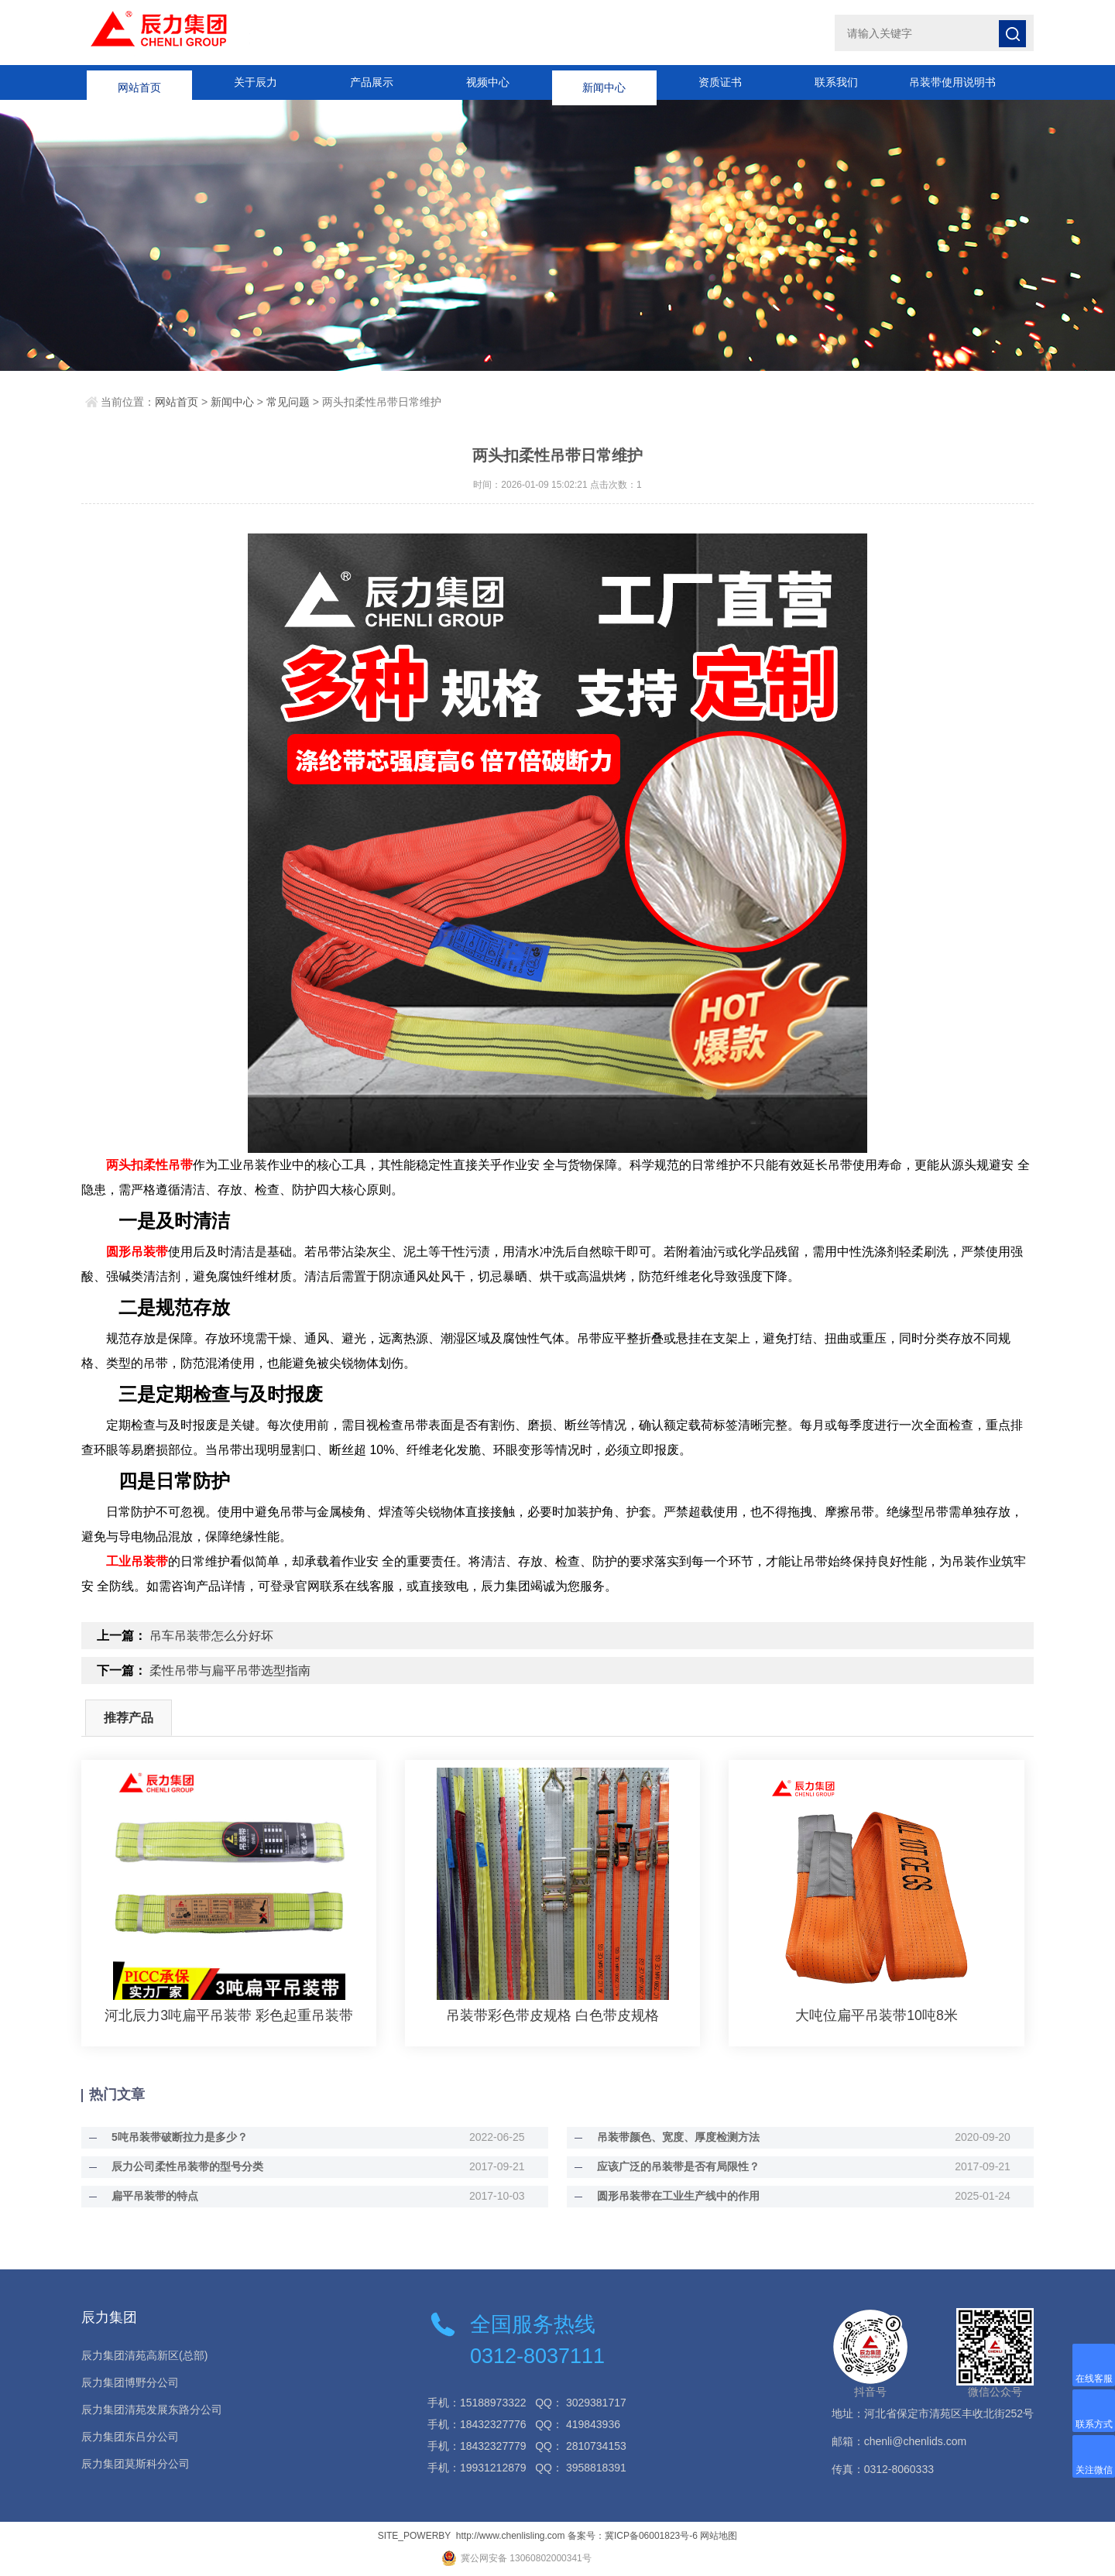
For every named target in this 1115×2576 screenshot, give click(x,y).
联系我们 (836, 82)
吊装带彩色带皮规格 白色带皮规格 (552, 2015)
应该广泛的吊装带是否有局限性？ (671, 2166)
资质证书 (720, 82)
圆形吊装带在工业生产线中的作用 (671, 2196)
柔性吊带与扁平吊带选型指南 (229, 1670)
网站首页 (139, 82)
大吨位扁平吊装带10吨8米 (876, 2015)
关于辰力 (255, 82)
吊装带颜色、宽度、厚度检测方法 (671, 2137)
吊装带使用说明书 (952, 82)
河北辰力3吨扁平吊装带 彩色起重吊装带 (229, 2015)
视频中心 (487, 82)
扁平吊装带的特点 (148, 2196)
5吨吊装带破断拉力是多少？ (173, 2137)
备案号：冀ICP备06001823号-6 (633, 2535)
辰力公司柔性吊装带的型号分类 (180, 2166)
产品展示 (371, 82)
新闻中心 (604, 82)
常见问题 (288, 402)
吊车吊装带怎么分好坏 (211, 1635)
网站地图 (718, 2535)
